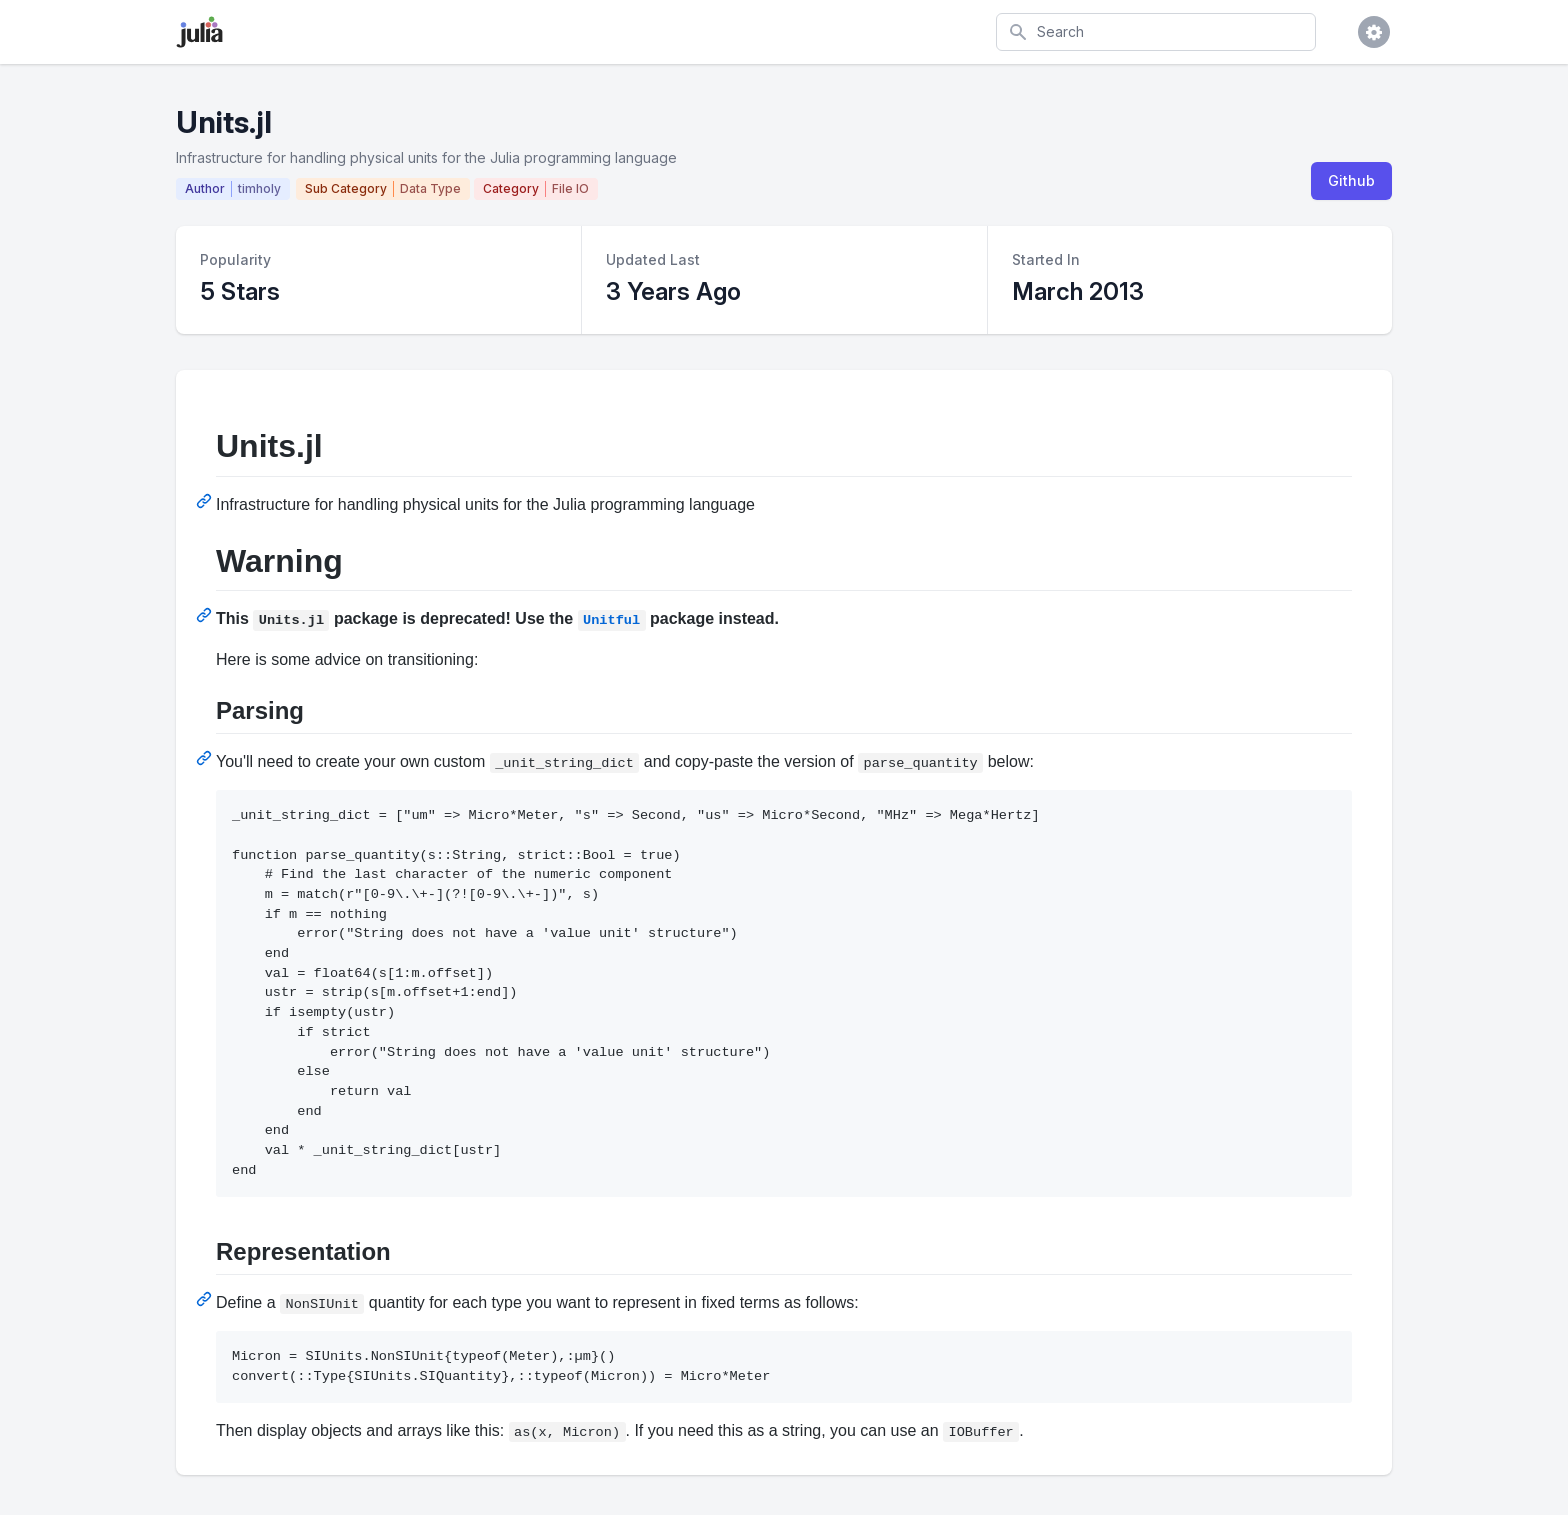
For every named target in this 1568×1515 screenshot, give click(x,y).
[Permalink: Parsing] (206, 758)
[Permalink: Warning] (206, 615)
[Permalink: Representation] (206, 1299)
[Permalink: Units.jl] (206, 501)
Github (1351, 180)
